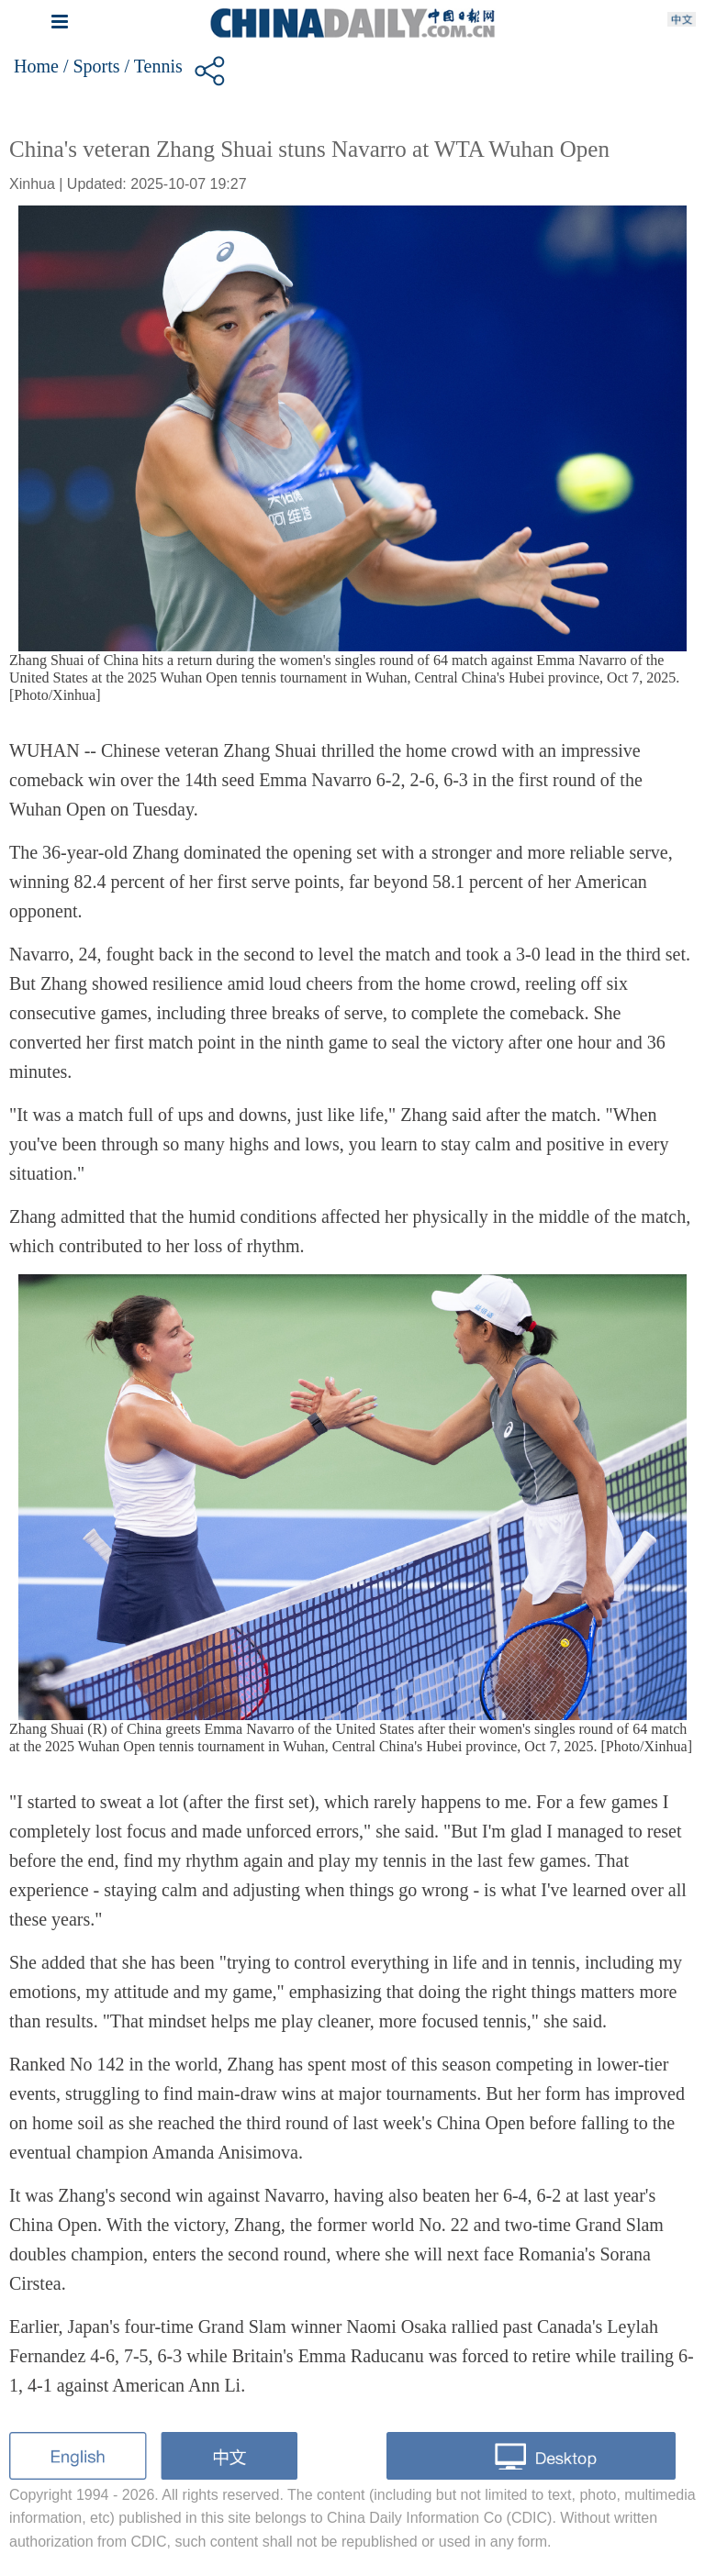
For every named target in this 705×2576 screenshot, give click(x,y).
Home (36, 66)
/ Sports (91, 66)
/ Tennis (154, 66)
